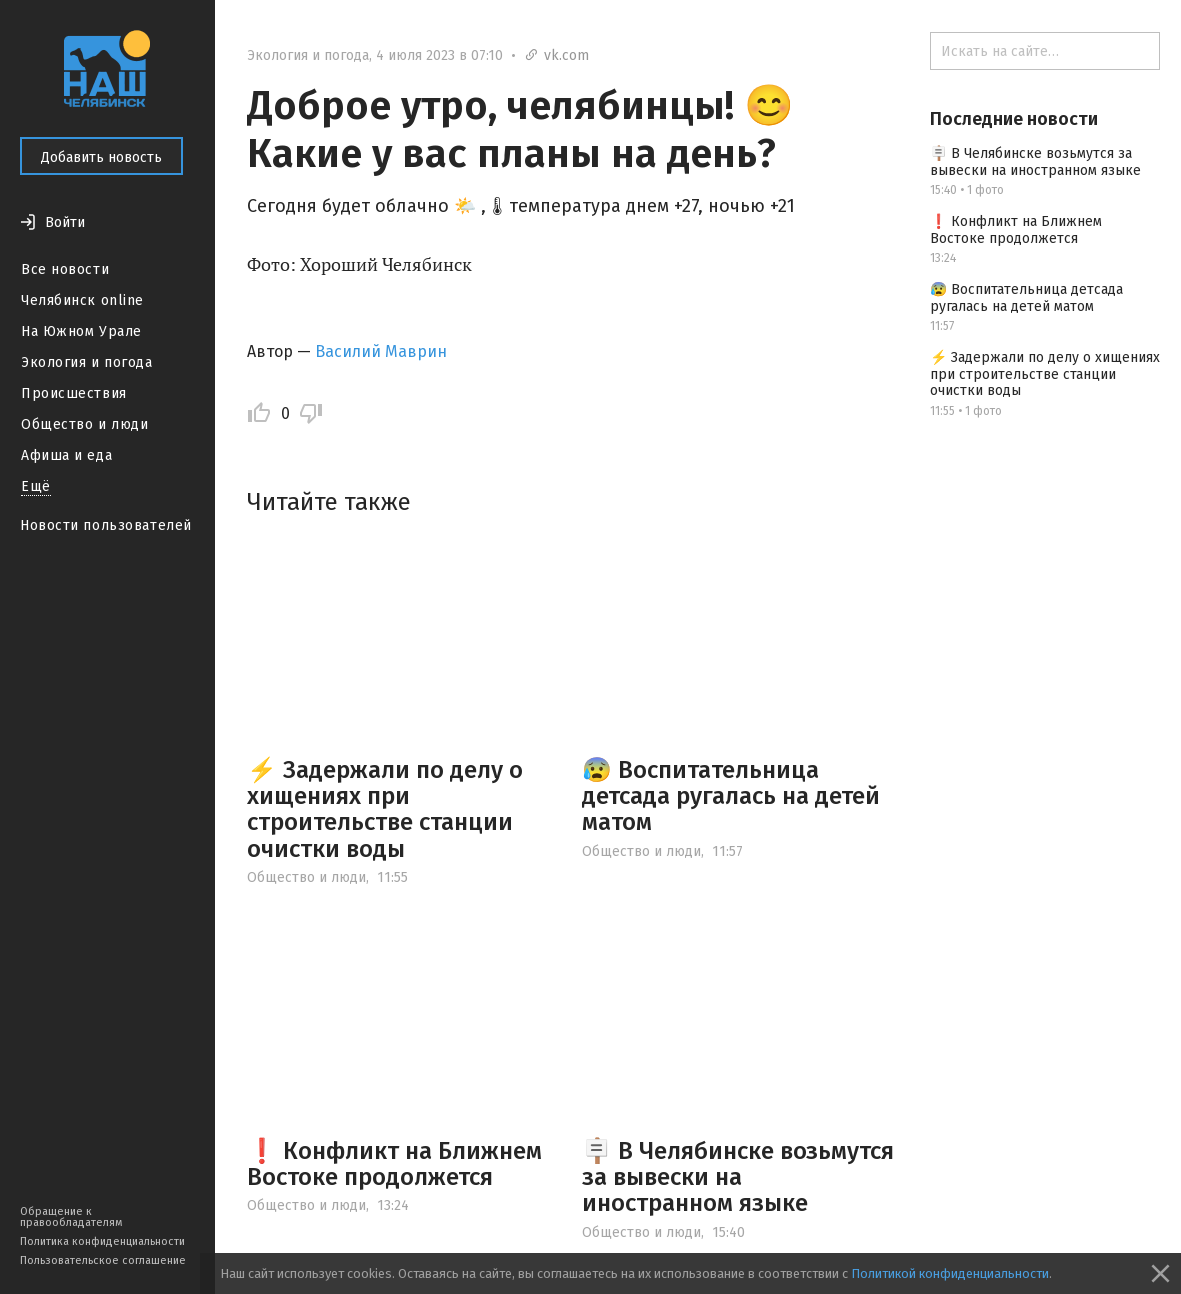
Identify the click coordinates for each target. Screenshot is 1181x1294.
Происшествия (74, 393)
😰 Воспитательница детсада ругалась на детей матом (731, 796)
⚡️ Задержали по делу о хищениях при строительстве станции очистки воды (385, 809)
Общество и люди (84, 424)
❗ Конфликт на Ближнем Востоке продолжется (394, 1164)
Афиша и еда (66, 455)
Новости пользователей (106, 525)
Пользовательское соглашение (103, 1260)
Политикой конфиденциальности (950, 1273)
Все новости (65, 269)
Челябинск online (82, 300)
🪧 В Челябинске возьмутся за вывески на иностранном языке (738, 1177)
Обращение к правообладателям (71, 1217)
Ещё (36, 486)
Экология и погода (87, 362)
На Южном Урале (81, 331)
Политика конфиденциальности (102, 1241)
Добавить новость (101, 157)
